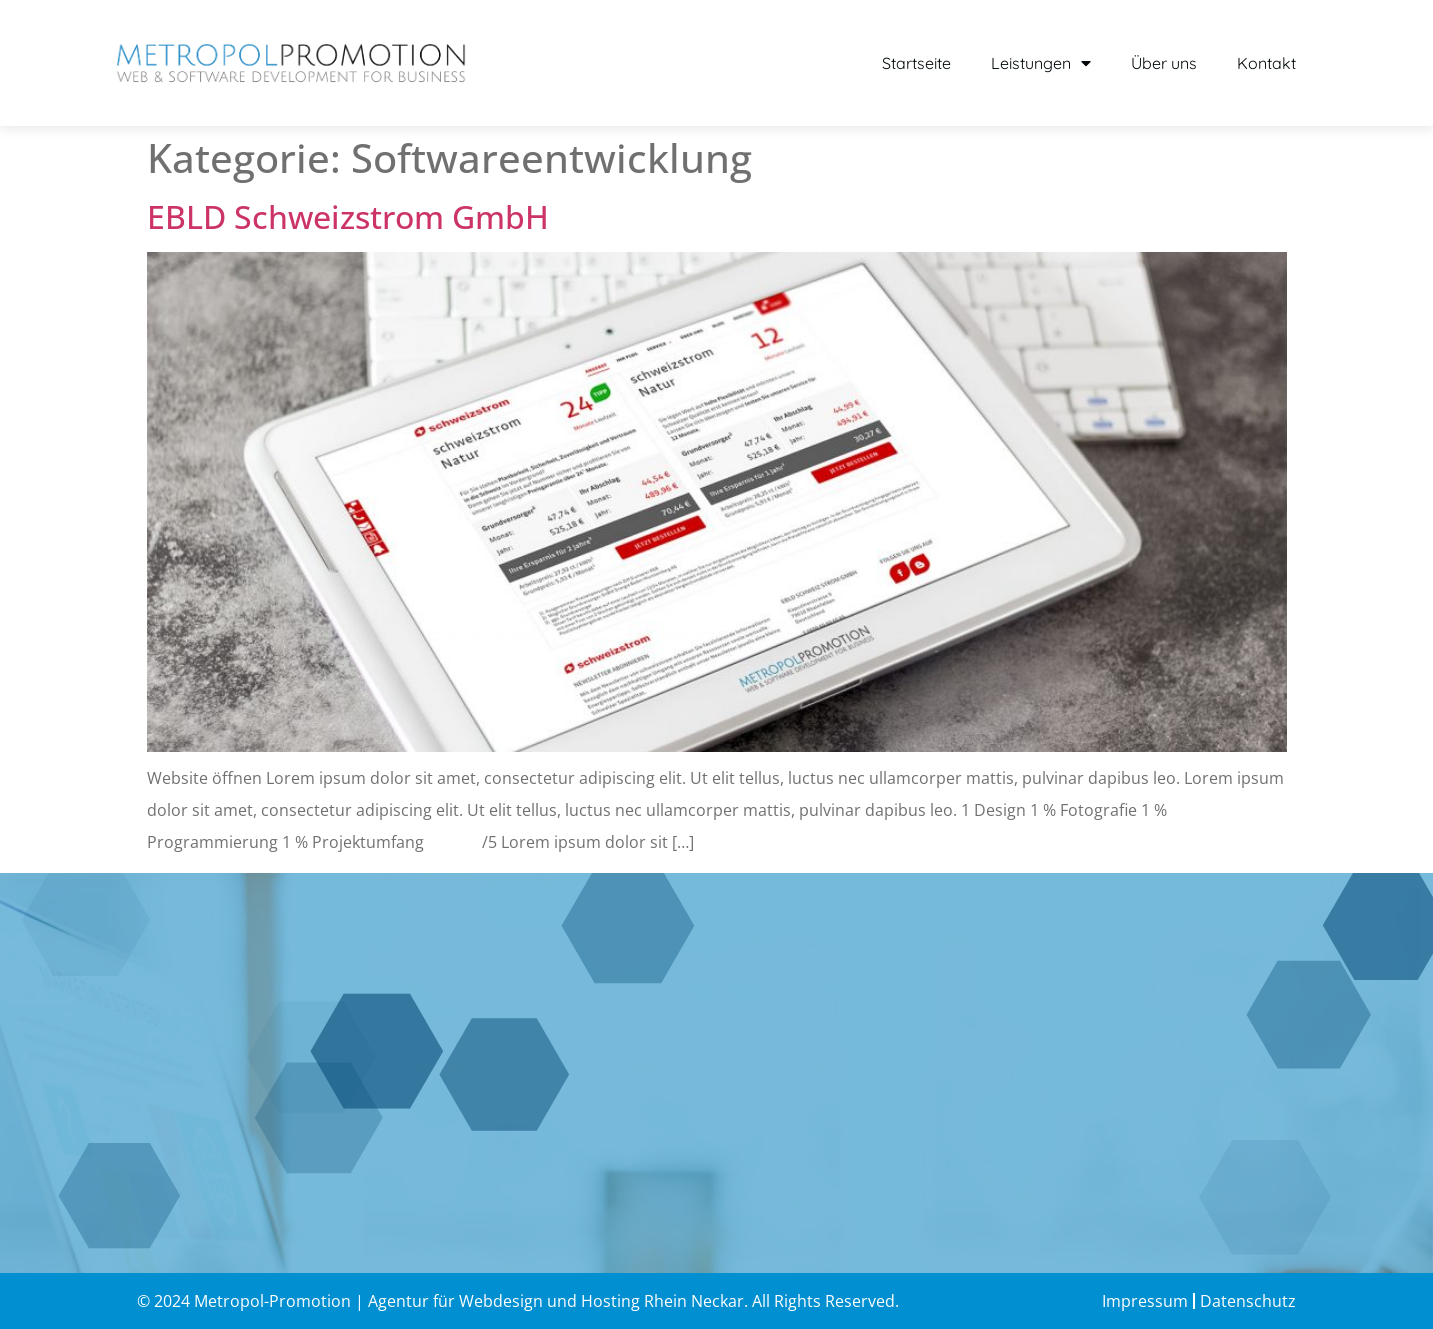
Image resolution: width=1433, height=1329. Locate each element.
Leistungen (1041, 63)
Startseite (916, 63)
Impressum (1145, 1301)
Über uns (1164, 63)
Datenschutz (1248, 1301)
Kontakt (1266, 63)
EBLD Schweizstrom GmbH (348, 216)
